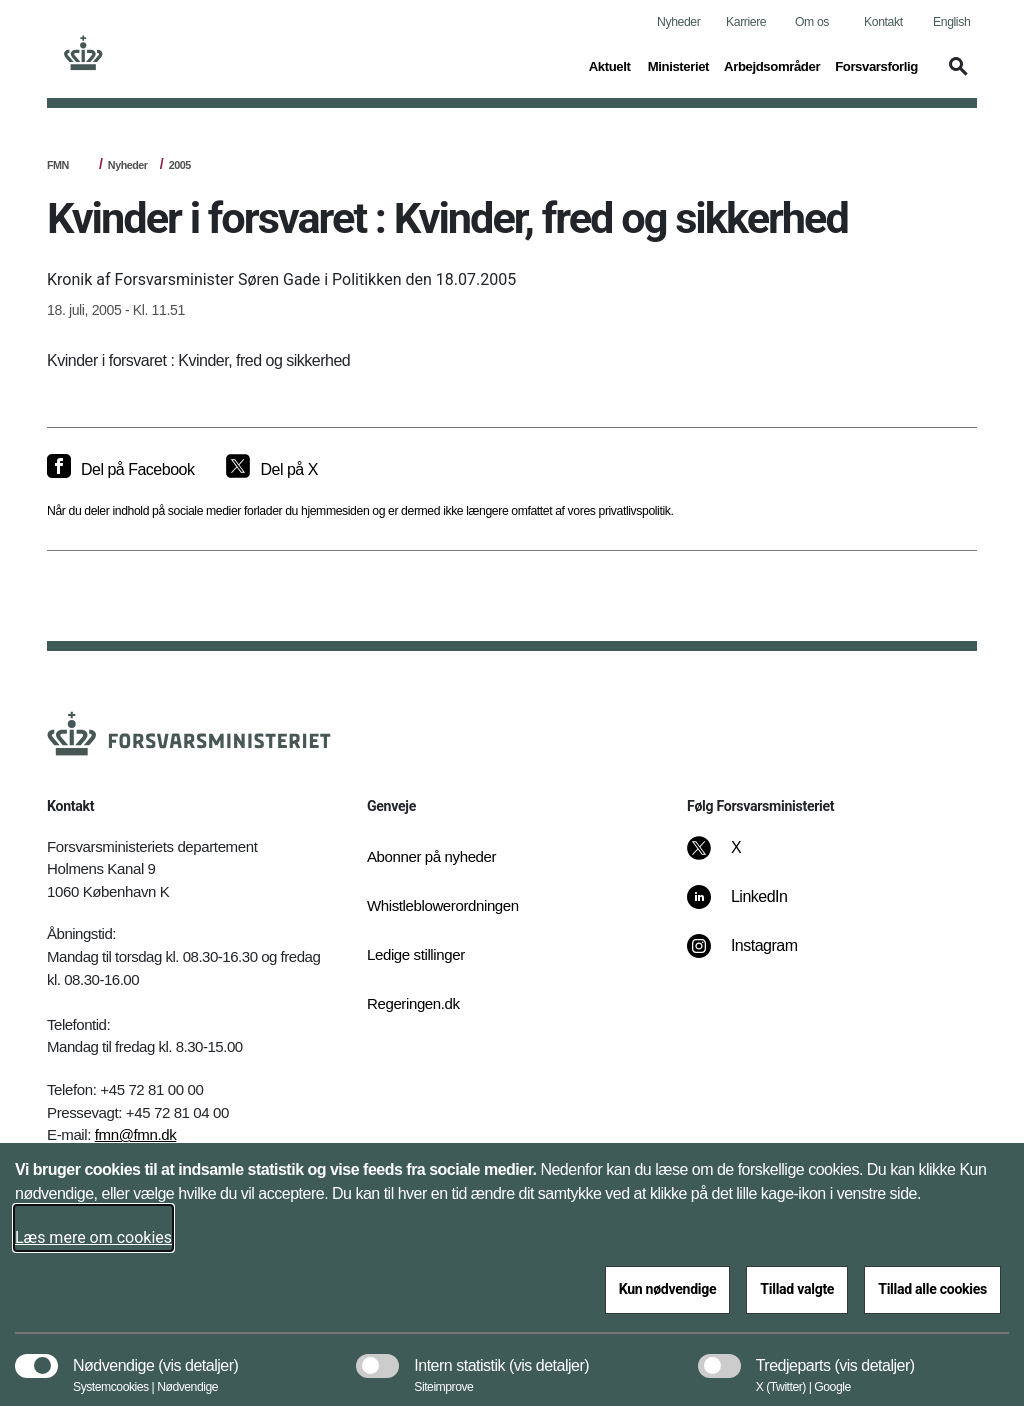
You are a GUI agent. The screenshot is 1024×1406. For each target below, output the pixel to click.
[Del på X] (271, 470)
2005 (180, 165)
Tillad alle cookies (932, 1289)
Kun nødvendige (668, 1289)
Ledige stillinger (416, 954)
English (951, 22)
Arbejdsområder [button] (772, 65)
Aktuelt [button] (611, 65)
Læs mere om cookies (93, 1237)
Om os (812, 22)
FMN (58, 165)
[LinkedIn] (751, 907)
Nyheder (678, 22)
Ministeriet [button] (678, 65)
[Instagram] (756, 956)
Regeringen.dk (413, 1003)
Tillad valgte (797, 1289)
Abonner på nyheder (431, 856)
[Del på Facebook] (120, 470)
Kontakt (883, 22)
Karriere (746, 22)
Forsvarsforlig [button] (876, 65)
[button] (955, 76)
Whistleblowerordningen (432, 905)
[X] (737, 858)
